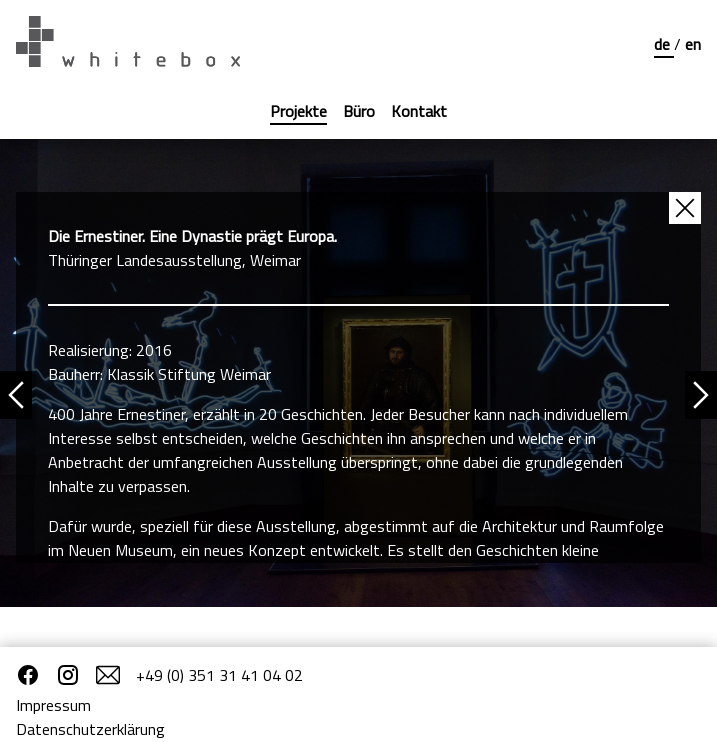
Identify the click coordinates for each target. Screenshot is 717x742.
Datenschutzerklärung (90, 729)
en (693, 44)
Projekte (298, 111)
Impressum (53, 705)
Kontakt (419, 111)
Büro (359, 111)
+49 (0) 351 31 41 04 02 (219, 675)
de (664, 44)
